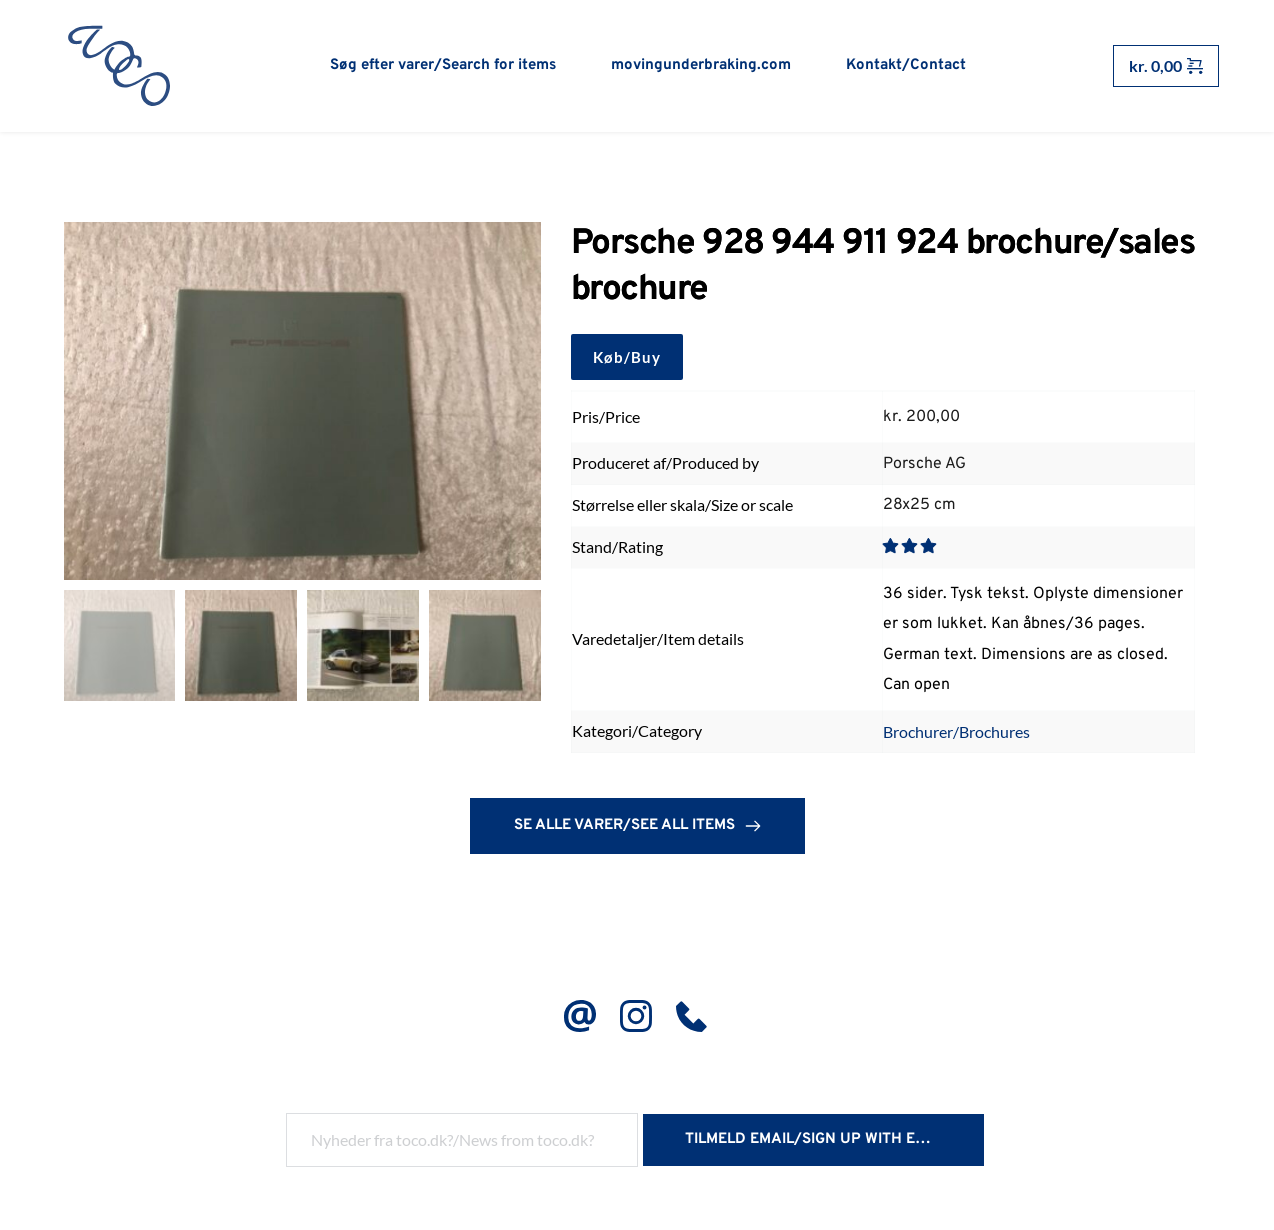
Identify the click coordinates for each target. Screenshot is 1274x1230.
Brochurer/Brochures (956, 733)
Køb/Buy (627, 359)
